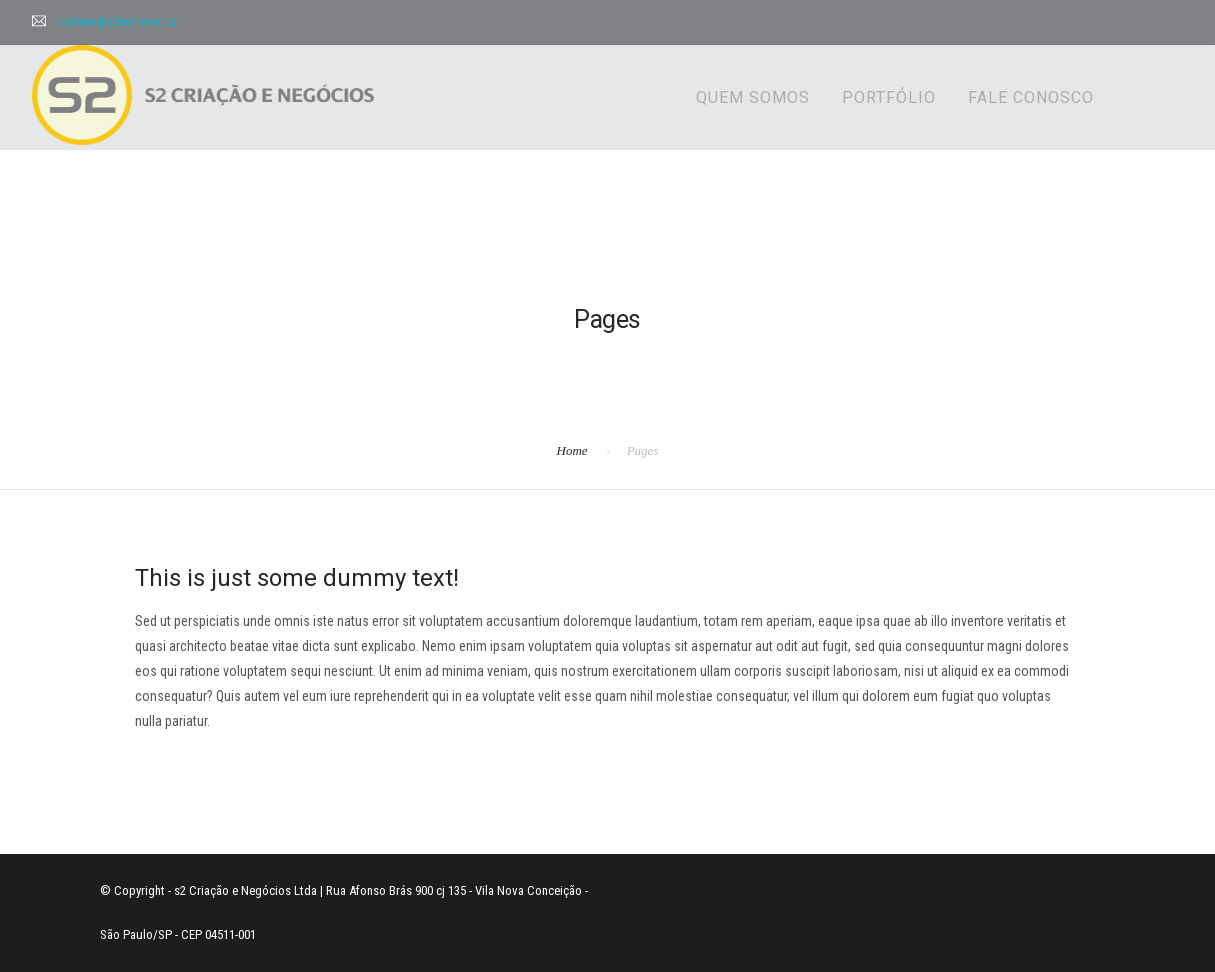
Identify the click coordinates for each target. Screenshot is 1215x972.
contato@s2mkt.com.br (116, 21)
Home (572, 450)
